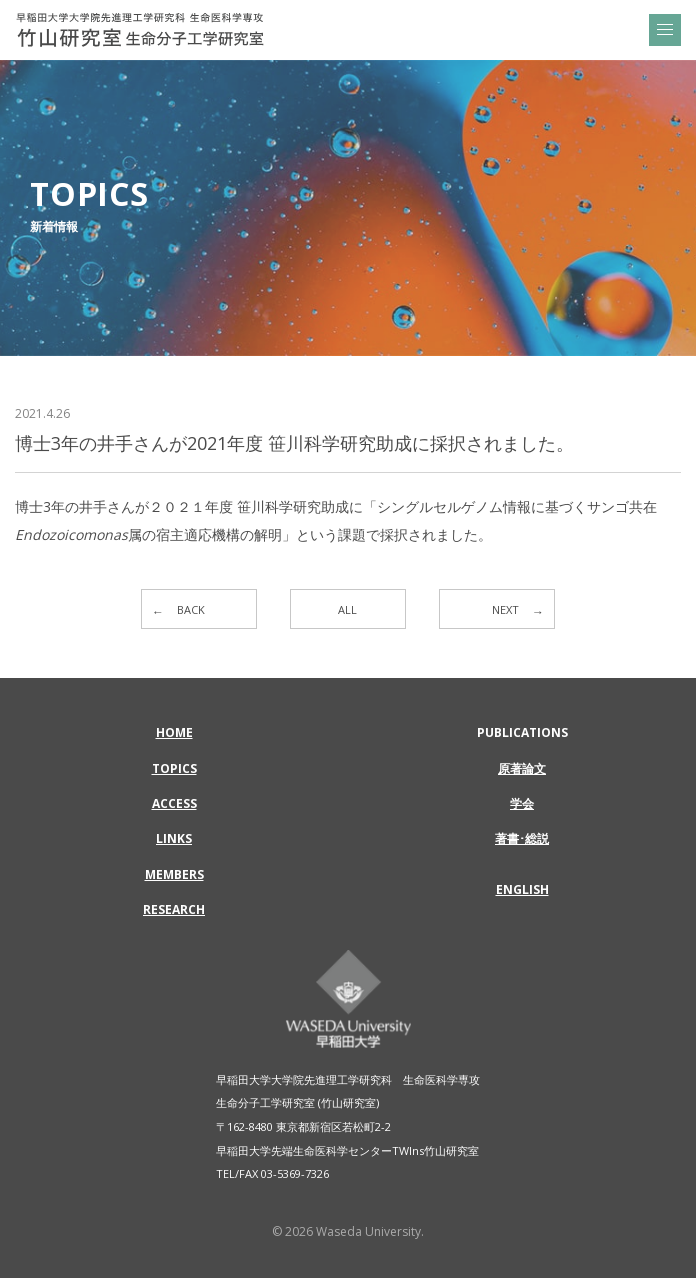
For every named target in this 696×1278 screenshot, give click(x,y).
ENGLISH (522, 889)
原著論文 (522, 768)
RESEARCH (174, 909)
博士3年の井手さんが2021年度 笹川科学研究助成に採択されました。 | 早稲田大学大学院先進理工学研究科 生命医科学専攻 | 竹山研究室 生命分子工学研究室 (140, 30)
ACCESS (174, 803)
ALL (347, 609)
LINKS (174, 838)
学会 (522, 803)
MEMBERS (174, 874)
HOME (174, 732)
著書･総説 (522, 838)
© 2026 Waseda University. (348, 1231)
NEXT (505, 609)
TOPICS (174, 768)
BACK (191, 609)
